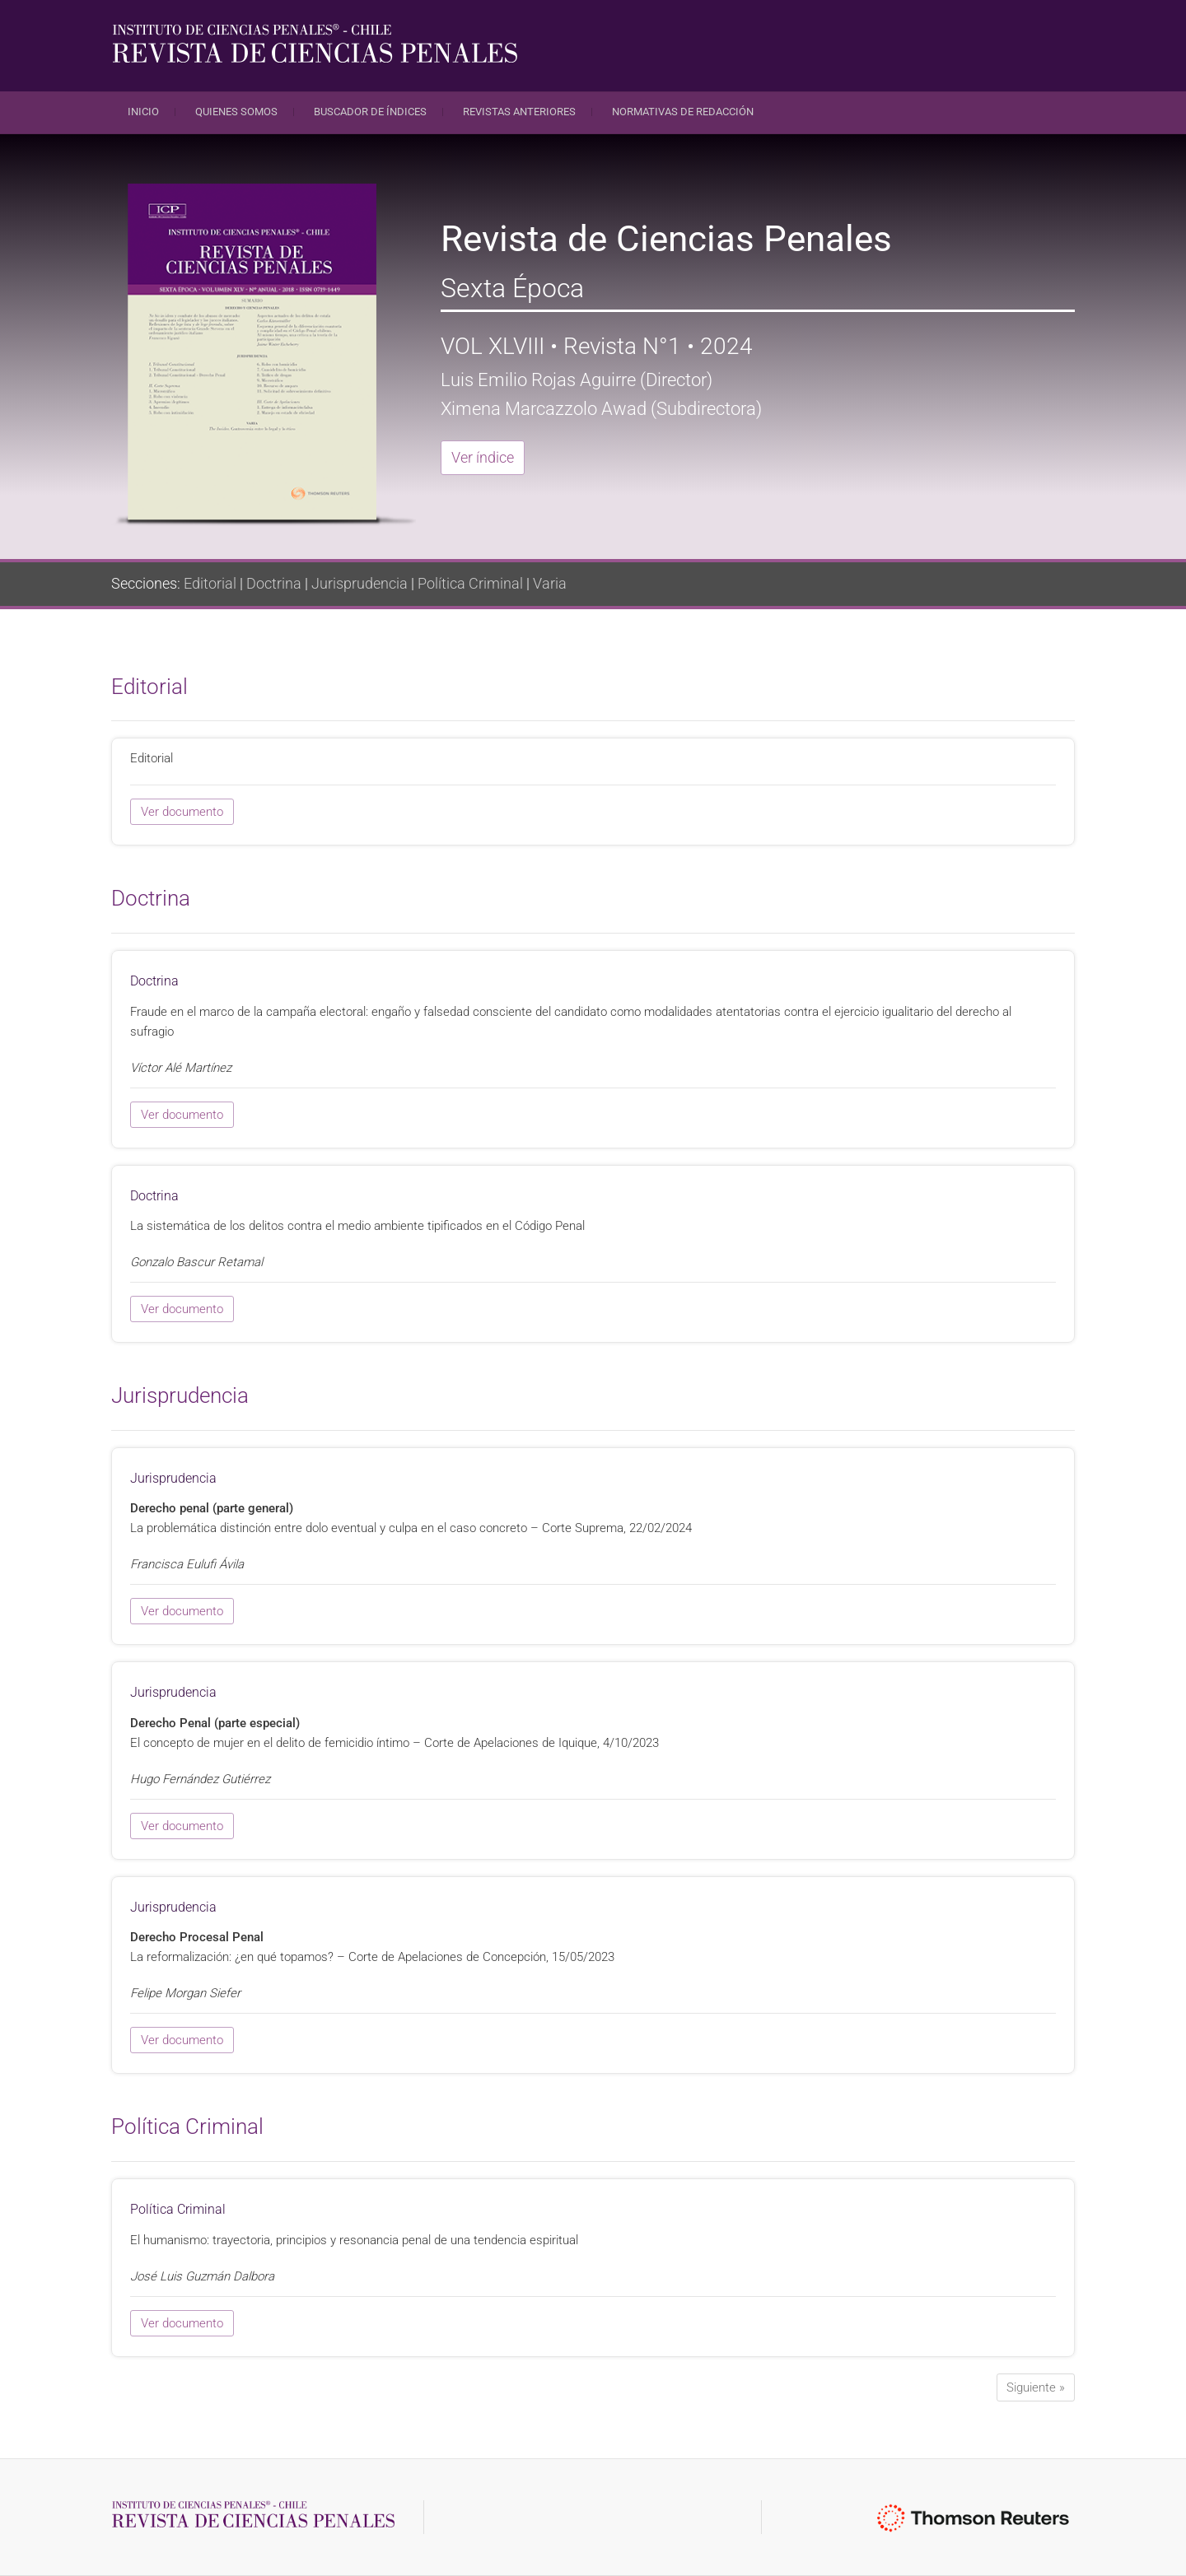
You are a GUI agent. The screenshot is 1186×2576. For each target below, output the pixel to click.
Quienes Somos (236, 111)
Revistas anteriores (519, 111)
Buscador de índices (370, 111)
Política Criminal (470, 583)
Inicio (143, 111)
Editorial (210, 583)
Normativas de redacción (683, 111)
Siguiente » (1035, 2387)
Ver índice (482, 457)
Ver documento (182, 811)
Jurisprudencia (359, 583)
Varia (550, 583)
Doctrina (273, 583)
